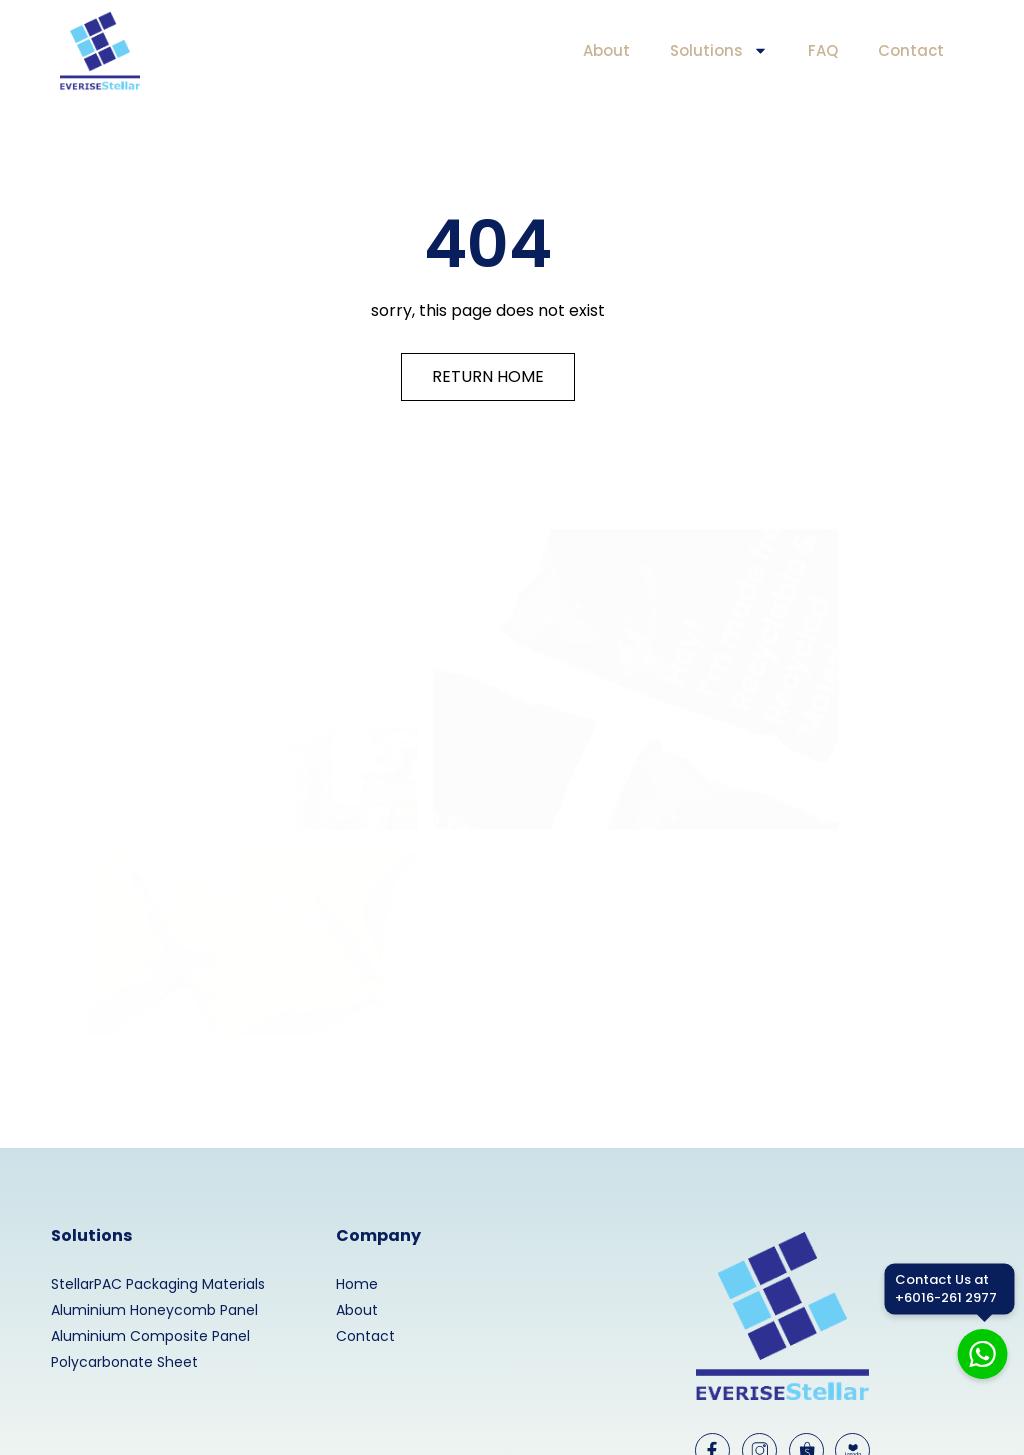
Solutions (719, 50)
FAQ (823, 50)
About (606, 50)
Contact (911, 50)
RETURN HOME (488, 376)
